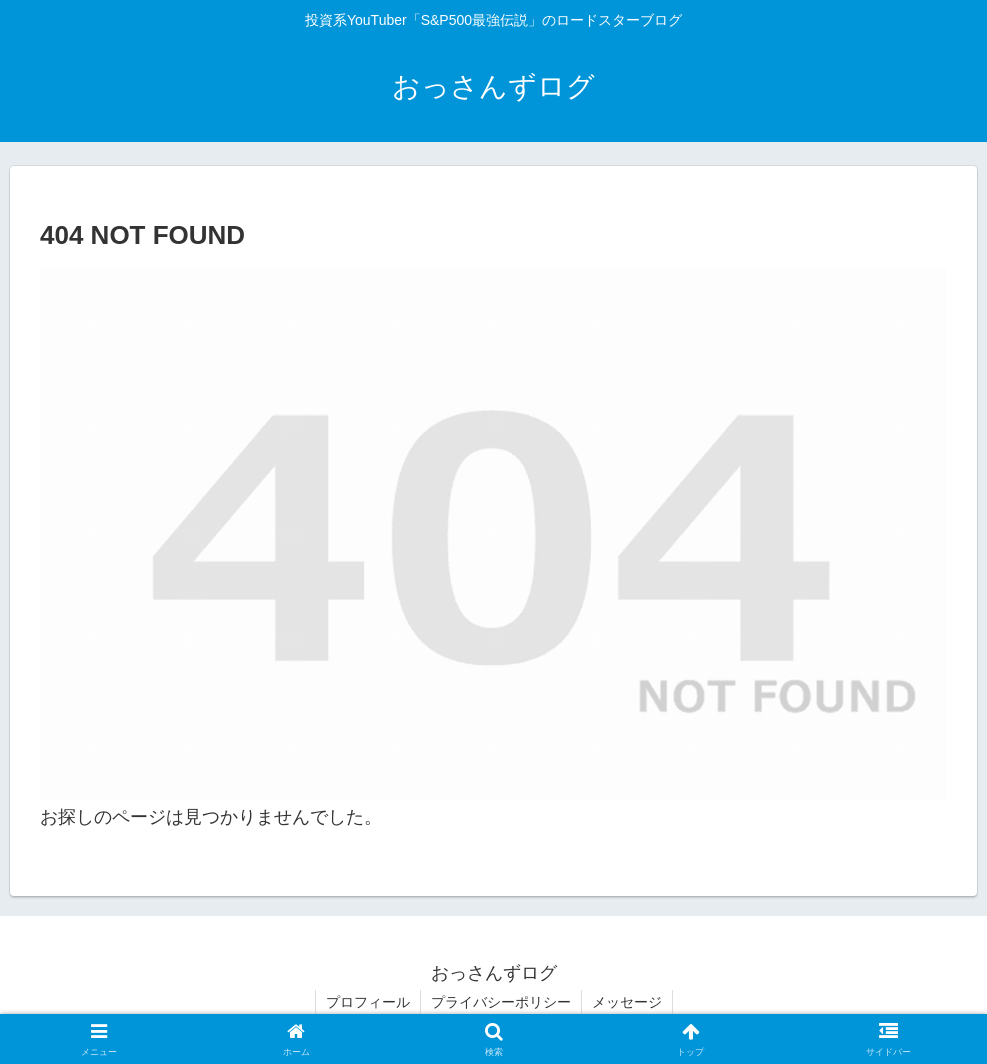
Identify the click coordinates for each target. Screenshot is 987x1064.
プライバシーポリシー (501, 1002)
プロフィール (368, 1002)
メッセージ (627, 1002)
